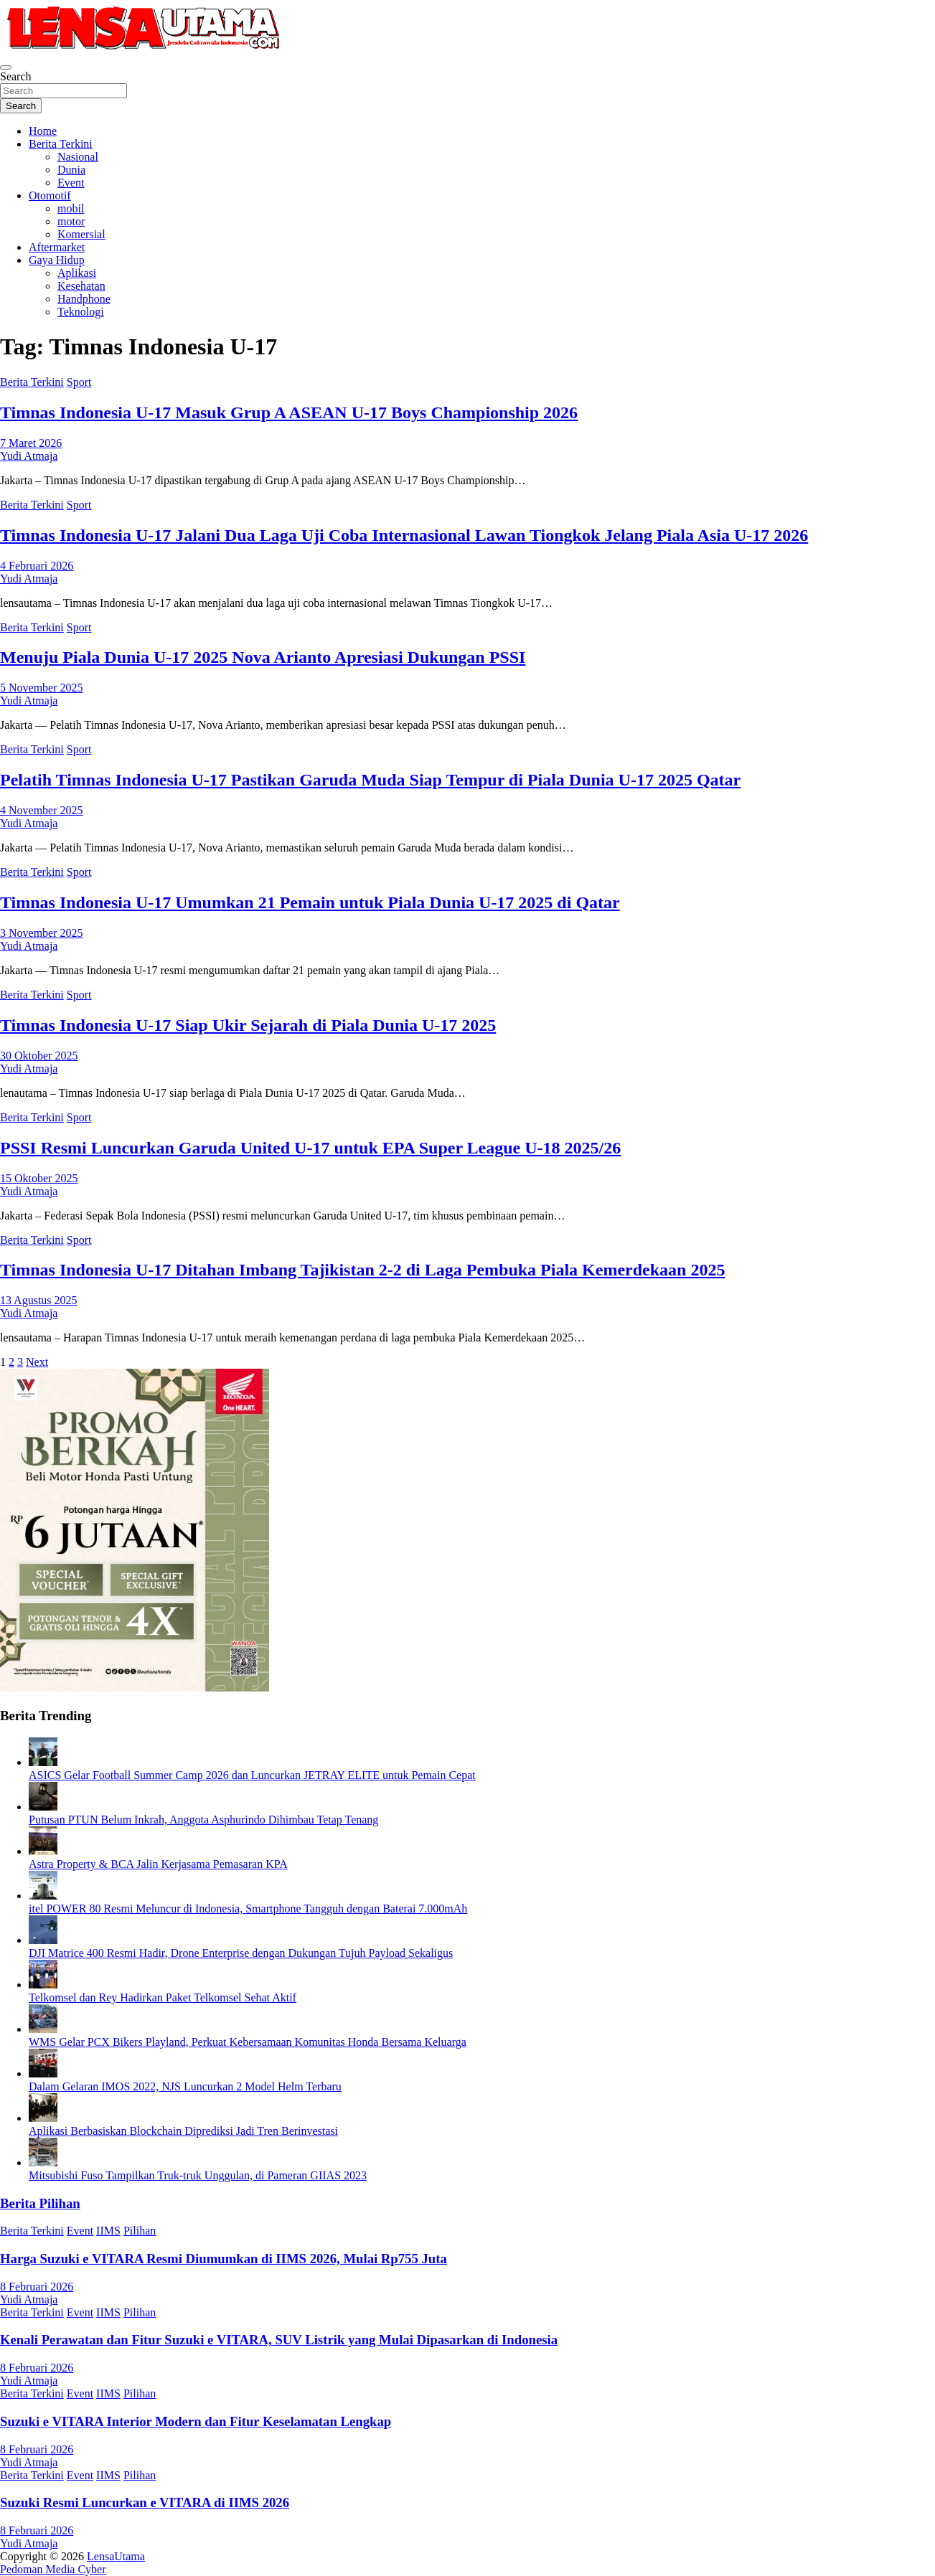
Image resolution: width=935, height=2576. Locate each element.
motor (71, 221)
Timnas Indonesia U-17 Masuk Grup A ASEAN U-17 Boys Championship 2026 (289, 412)
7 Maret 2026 (31, 443)
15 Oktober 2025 (38, 1178)
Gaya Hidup (57, 260)
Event (70, 182)
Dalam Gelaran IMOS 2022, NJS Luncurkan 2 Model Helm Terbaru (185, 2086)
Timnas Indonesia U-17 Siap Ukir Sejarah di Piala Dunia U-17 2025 (248, 1025)
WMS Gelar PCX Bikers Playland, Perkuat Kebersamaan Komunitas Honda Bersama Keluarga (247, 2042)
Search (16, 76)
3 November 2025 (41, 933)
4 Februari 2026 (36, 566)
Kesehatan (81, 286)
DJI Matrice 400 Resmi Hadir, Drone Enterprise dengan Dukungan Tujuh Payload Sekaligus (241, 1953)
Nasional (77, 157)
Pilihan (139, 2230)
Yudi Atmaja (28, 456)
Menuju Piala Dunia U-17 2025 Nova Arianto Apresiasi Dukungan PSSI (262, 657)
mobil (70, 208)
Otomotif (50, 195)
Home (43, 131)
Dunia (71, 170)
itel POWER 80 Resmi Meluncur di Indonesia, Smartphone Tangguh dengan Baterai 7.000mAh (248, 1908)
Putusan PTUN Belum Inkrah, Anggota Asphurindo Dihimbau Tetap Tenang (203, 1819)
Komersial (81, 234)
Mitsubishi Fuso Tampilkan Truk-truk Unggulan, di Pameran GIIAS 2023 (198, 2175)
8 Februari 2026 (36, 2286)
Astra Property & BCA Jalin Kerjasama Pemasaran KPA (158, 1864)
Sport (79, 382)
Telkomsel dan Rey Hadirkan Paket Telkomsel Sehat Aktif (162, 1997)
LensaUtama (116, 2556)
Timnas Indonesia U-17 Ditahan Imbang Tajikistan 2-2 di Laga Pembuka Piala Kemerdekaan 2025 (362, 1269)
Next (37, 1362)
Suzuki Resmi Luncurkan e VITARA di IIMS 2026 (144, 2502)
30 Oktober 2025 (38, 1055)
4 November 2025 (41, 810)
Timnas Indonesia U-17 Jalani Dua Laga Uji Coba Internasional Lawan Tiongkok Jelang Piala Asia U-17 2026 (404, 535)
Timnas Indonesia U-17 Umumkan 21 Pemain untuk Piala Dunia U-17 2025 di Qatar (310, 902)
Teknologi (80, 312)
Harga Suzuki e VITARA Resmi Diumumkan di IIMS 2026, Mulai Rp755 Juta (223, 2258)
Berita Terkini (61, 144)
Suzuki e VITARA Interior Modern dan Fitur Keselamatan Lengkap (195, 2421)
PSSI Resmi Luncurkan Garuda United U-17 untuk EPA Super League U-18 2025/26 (310, 1147)
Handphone (84, 299)
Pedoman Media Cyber (53, 2569)
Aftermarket (57, 247)
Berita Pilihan (40, 2203)
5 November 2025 (41, 687)
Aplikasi (76, 273)
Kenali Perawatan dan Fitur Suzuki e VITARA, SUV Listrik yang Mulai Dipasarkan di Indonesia (279, 2339)
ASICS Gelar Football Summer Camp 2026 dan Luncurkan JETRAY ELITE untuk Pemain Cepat (252, 1775)
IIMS (108, 2230)
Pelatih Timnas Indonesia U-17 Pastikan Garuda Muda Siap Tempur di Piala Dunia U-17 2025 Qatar (370, 779)
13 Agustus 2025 (38, 1300)
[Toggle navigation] (5, 67)
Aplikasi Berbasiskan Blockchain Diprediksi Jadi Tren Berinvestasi (183, 2131)
